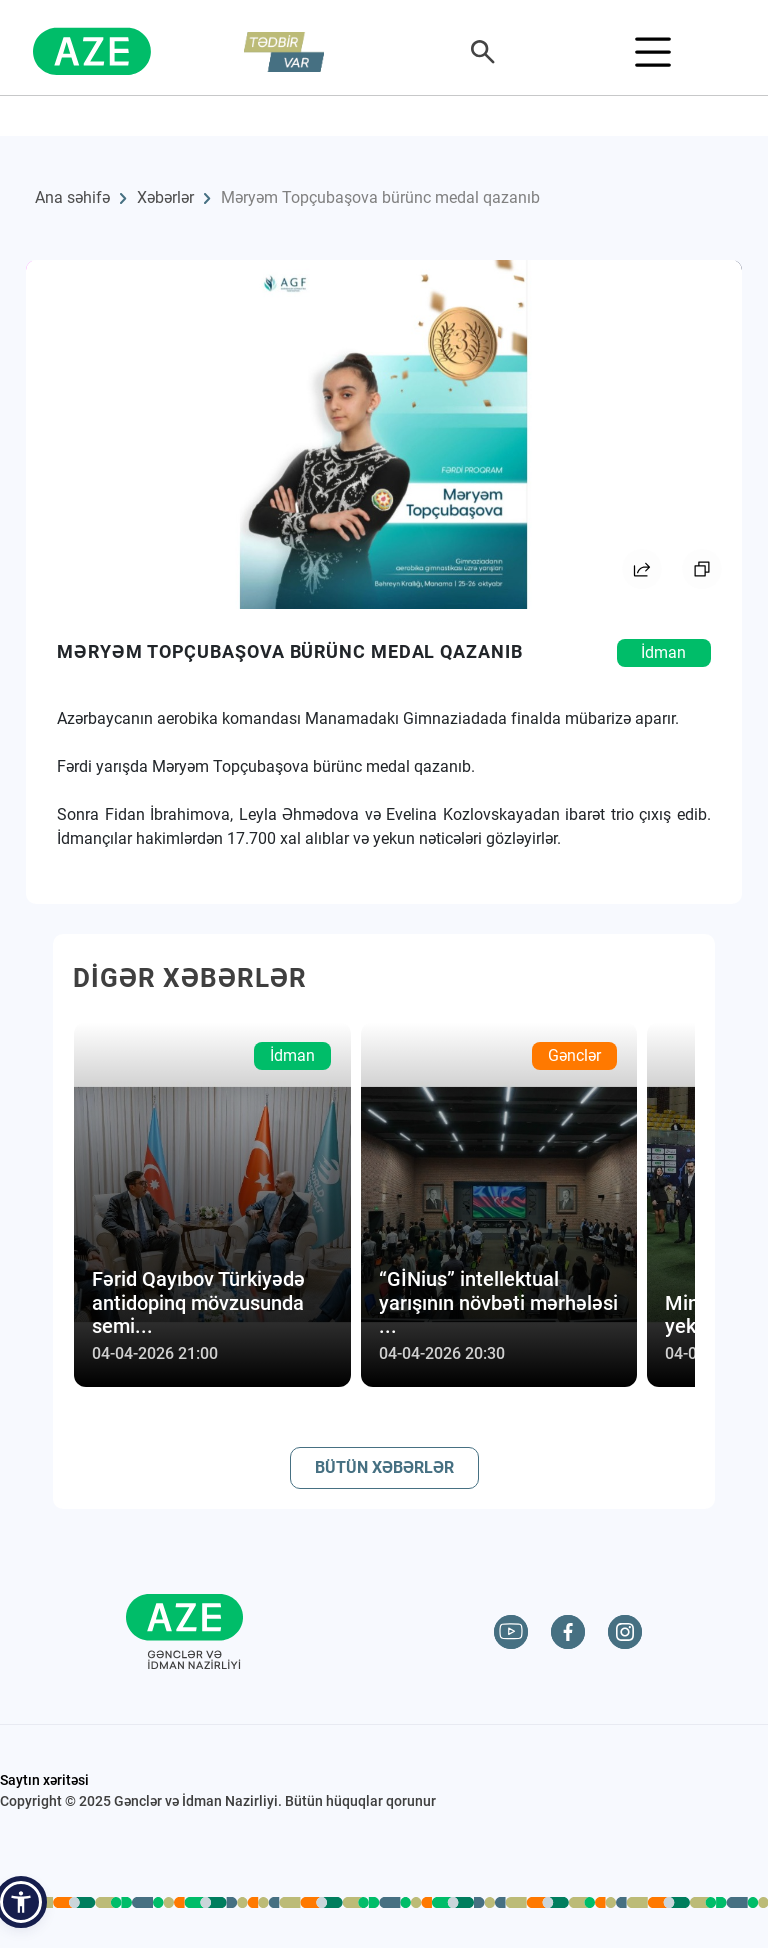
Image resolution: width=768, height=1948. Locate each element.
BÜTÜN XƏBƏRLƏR (384, 1467)
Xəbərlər (165, 197)
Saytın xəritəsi (44, 1780)
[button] (21, 1902)
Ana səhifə (72, 197)
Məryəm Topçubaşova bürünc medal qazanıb (380, 197)
